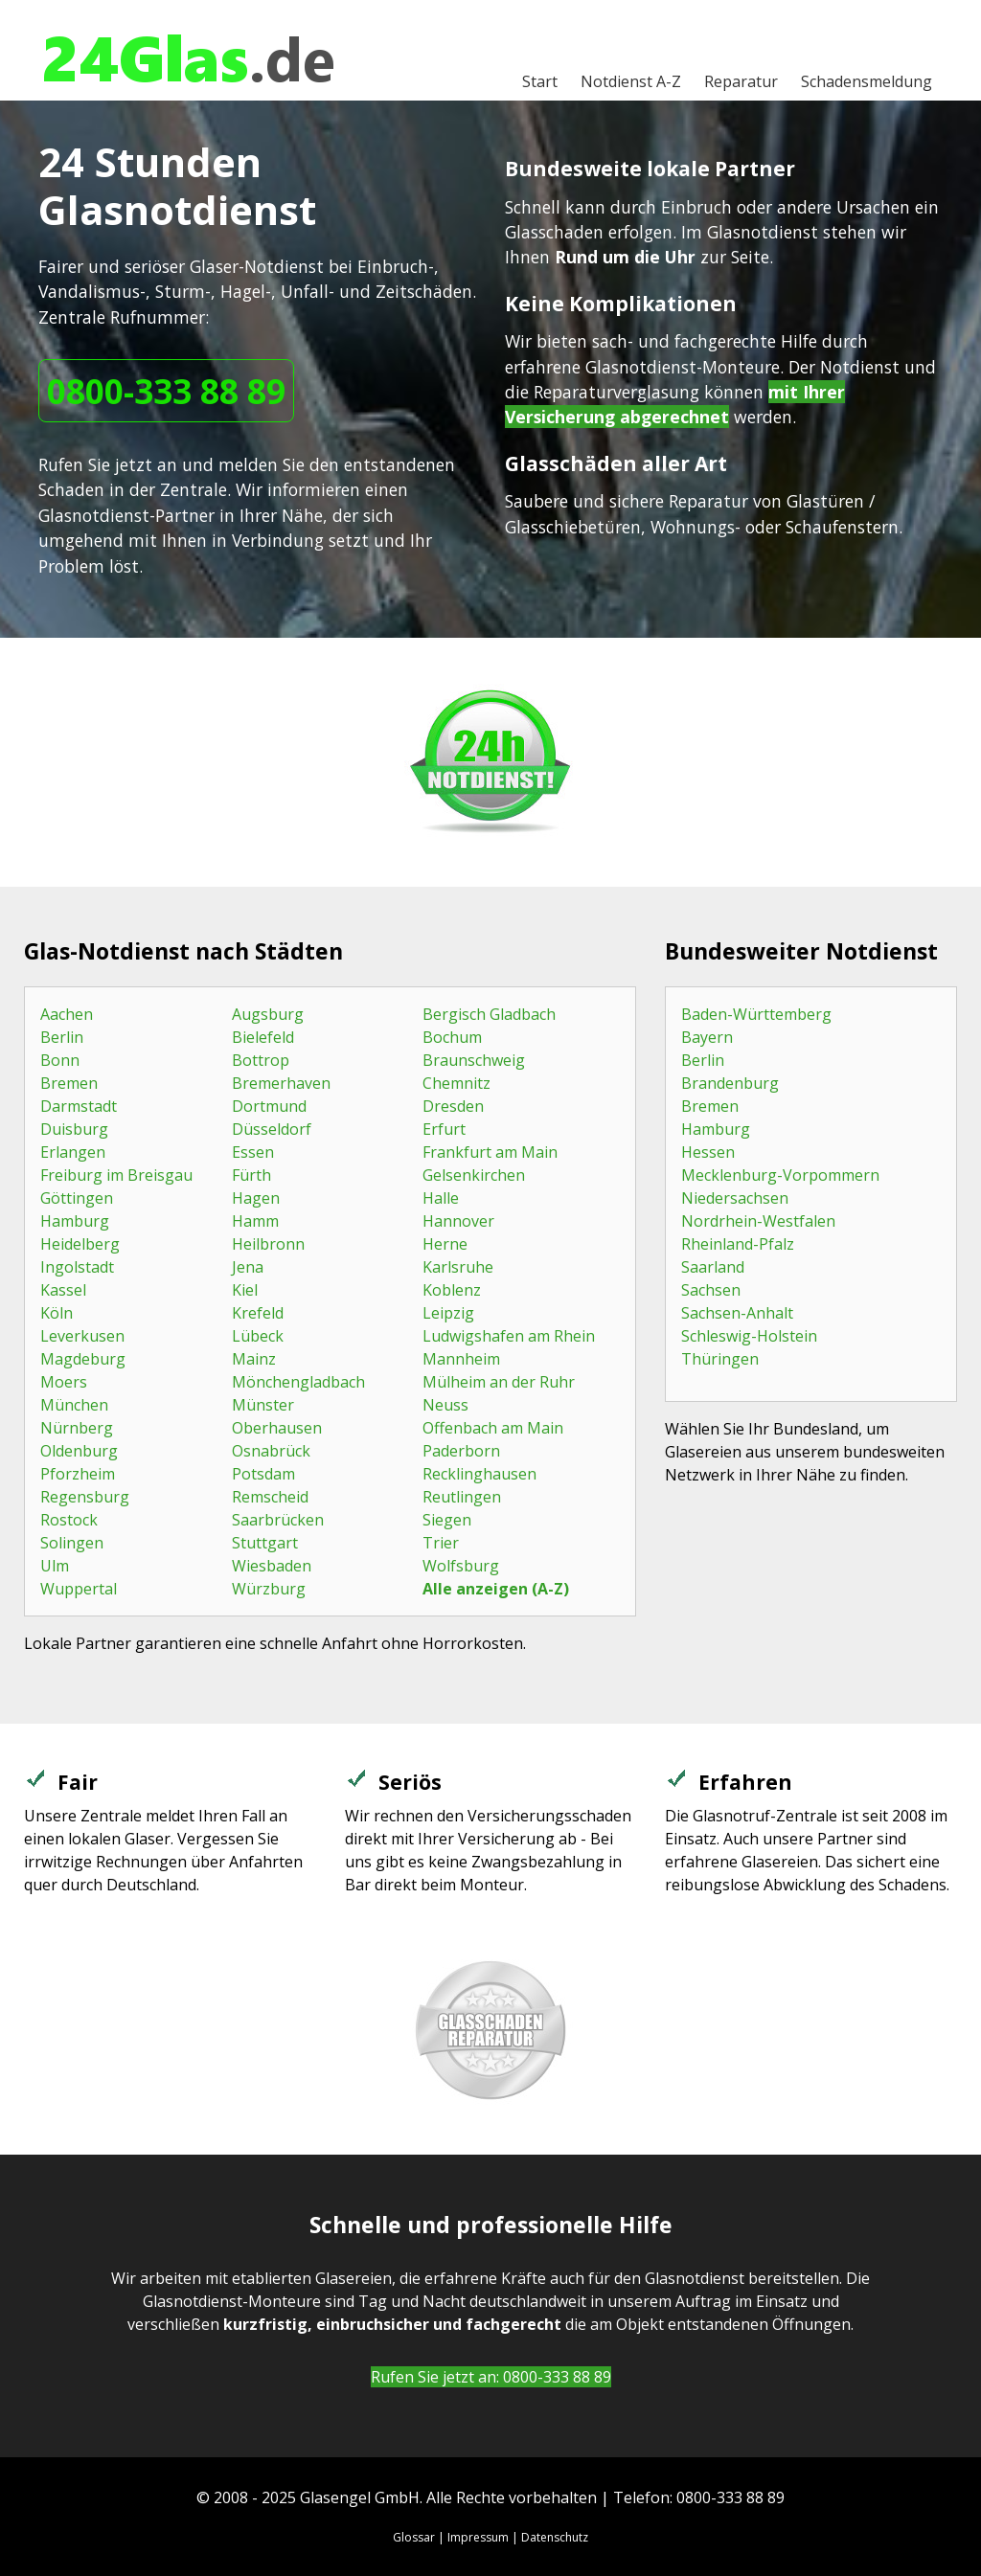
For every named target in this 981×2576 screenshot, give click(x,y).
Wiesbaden (271, 1565)
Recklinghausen (479, 1473)
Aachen (66, 1014)
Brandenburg (730, 1083)
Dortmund (269, 1106)
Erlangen (72, 1152)
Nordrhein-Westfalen (758, 1221)
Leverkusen (82, 1335)
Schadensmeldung (866, 81)
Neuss (445, 1404)
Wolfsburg (460, 1565)
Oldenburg (79, 1450)
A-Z (631, 81)
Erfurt (444, 1129)
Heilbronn (268, 1243)
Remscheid (270, 1496)
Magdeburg (82, 1358)
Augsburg (268, 1014)
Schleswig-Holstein (749, 1335)
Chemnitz (456, 1083)
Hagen (256, 1198)
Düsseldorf (271, 1129)
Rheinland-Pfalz (737, 1243)
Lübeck (258, 1335)
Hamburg (74, 1221)
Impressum (478, 2537)
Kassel (63, 1289)
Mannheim (461, 1358)
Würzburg (269, 1588)
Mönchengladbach (298, 1381)
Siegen (446, 1519)
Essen (253, 1152)
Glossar (414, 2537)
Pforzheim (77, 1473)
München (74, 1404)
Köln (56, 1312)
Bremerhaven (281, 1083)
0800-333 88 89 (166, 391)
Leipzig (448, 1312)
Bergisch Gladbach (489, 1014)
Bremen (69, 1083)
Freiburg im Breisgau (116, 1175)
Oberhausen (277, 1427)
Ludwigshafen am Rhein (508, 1335)
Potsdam (263, 1473)
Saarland (712, 1266)
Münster (263, 1404)
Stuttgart (265, 1542)
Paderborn (461, 1450)
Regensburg (84, 1496)
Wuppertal (78, 1588)
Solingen (71, 1542)
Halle (440, 1198)
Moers (63, 1381)
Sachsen (711, 1289)
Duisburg (74, 1129)
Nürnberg (76, 1427)
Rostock (69, 1519)
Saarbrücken (278, 1519)
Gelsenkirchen (473, 1175)
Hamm (255, 1221)
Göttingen (76, 1198)
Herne (445, 1243)
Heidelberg (80, 1243)
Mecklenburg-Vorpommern (780, 1175)
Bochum (452, 1037)
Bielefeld (263, 1037)
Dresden (453, 1106)
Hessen (708, 1152)
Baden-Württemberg (756, 1014)
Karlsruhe (457, 1266)
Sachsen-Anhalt (737, 1312)
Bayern (707, 1037)
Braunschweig (473, 1060)
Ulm (54, 1565)
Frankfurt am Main (490, 1152)
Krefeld (258, 1312)
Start (540, 81)
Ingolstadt (77, 1266)
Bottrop (260, 1060)
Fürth (251, 1175)
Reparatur (741, 81)
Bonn (60, 1060)
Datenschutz (554, 2537)
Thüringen (720, 1358)
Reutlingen (461, 1496)
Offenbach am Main (492, 1427)
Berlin (61, 1037)
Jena (247, 1266)
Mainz (254, 1358)
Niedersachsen (734, 1198)
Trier (440, 1542)
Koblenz (451, 1289)
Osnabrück (271, 1450)
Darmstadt (78, 1106)
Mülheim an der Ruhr (498, 1381)
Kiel (245, 1289)
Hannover (458, 1221)
